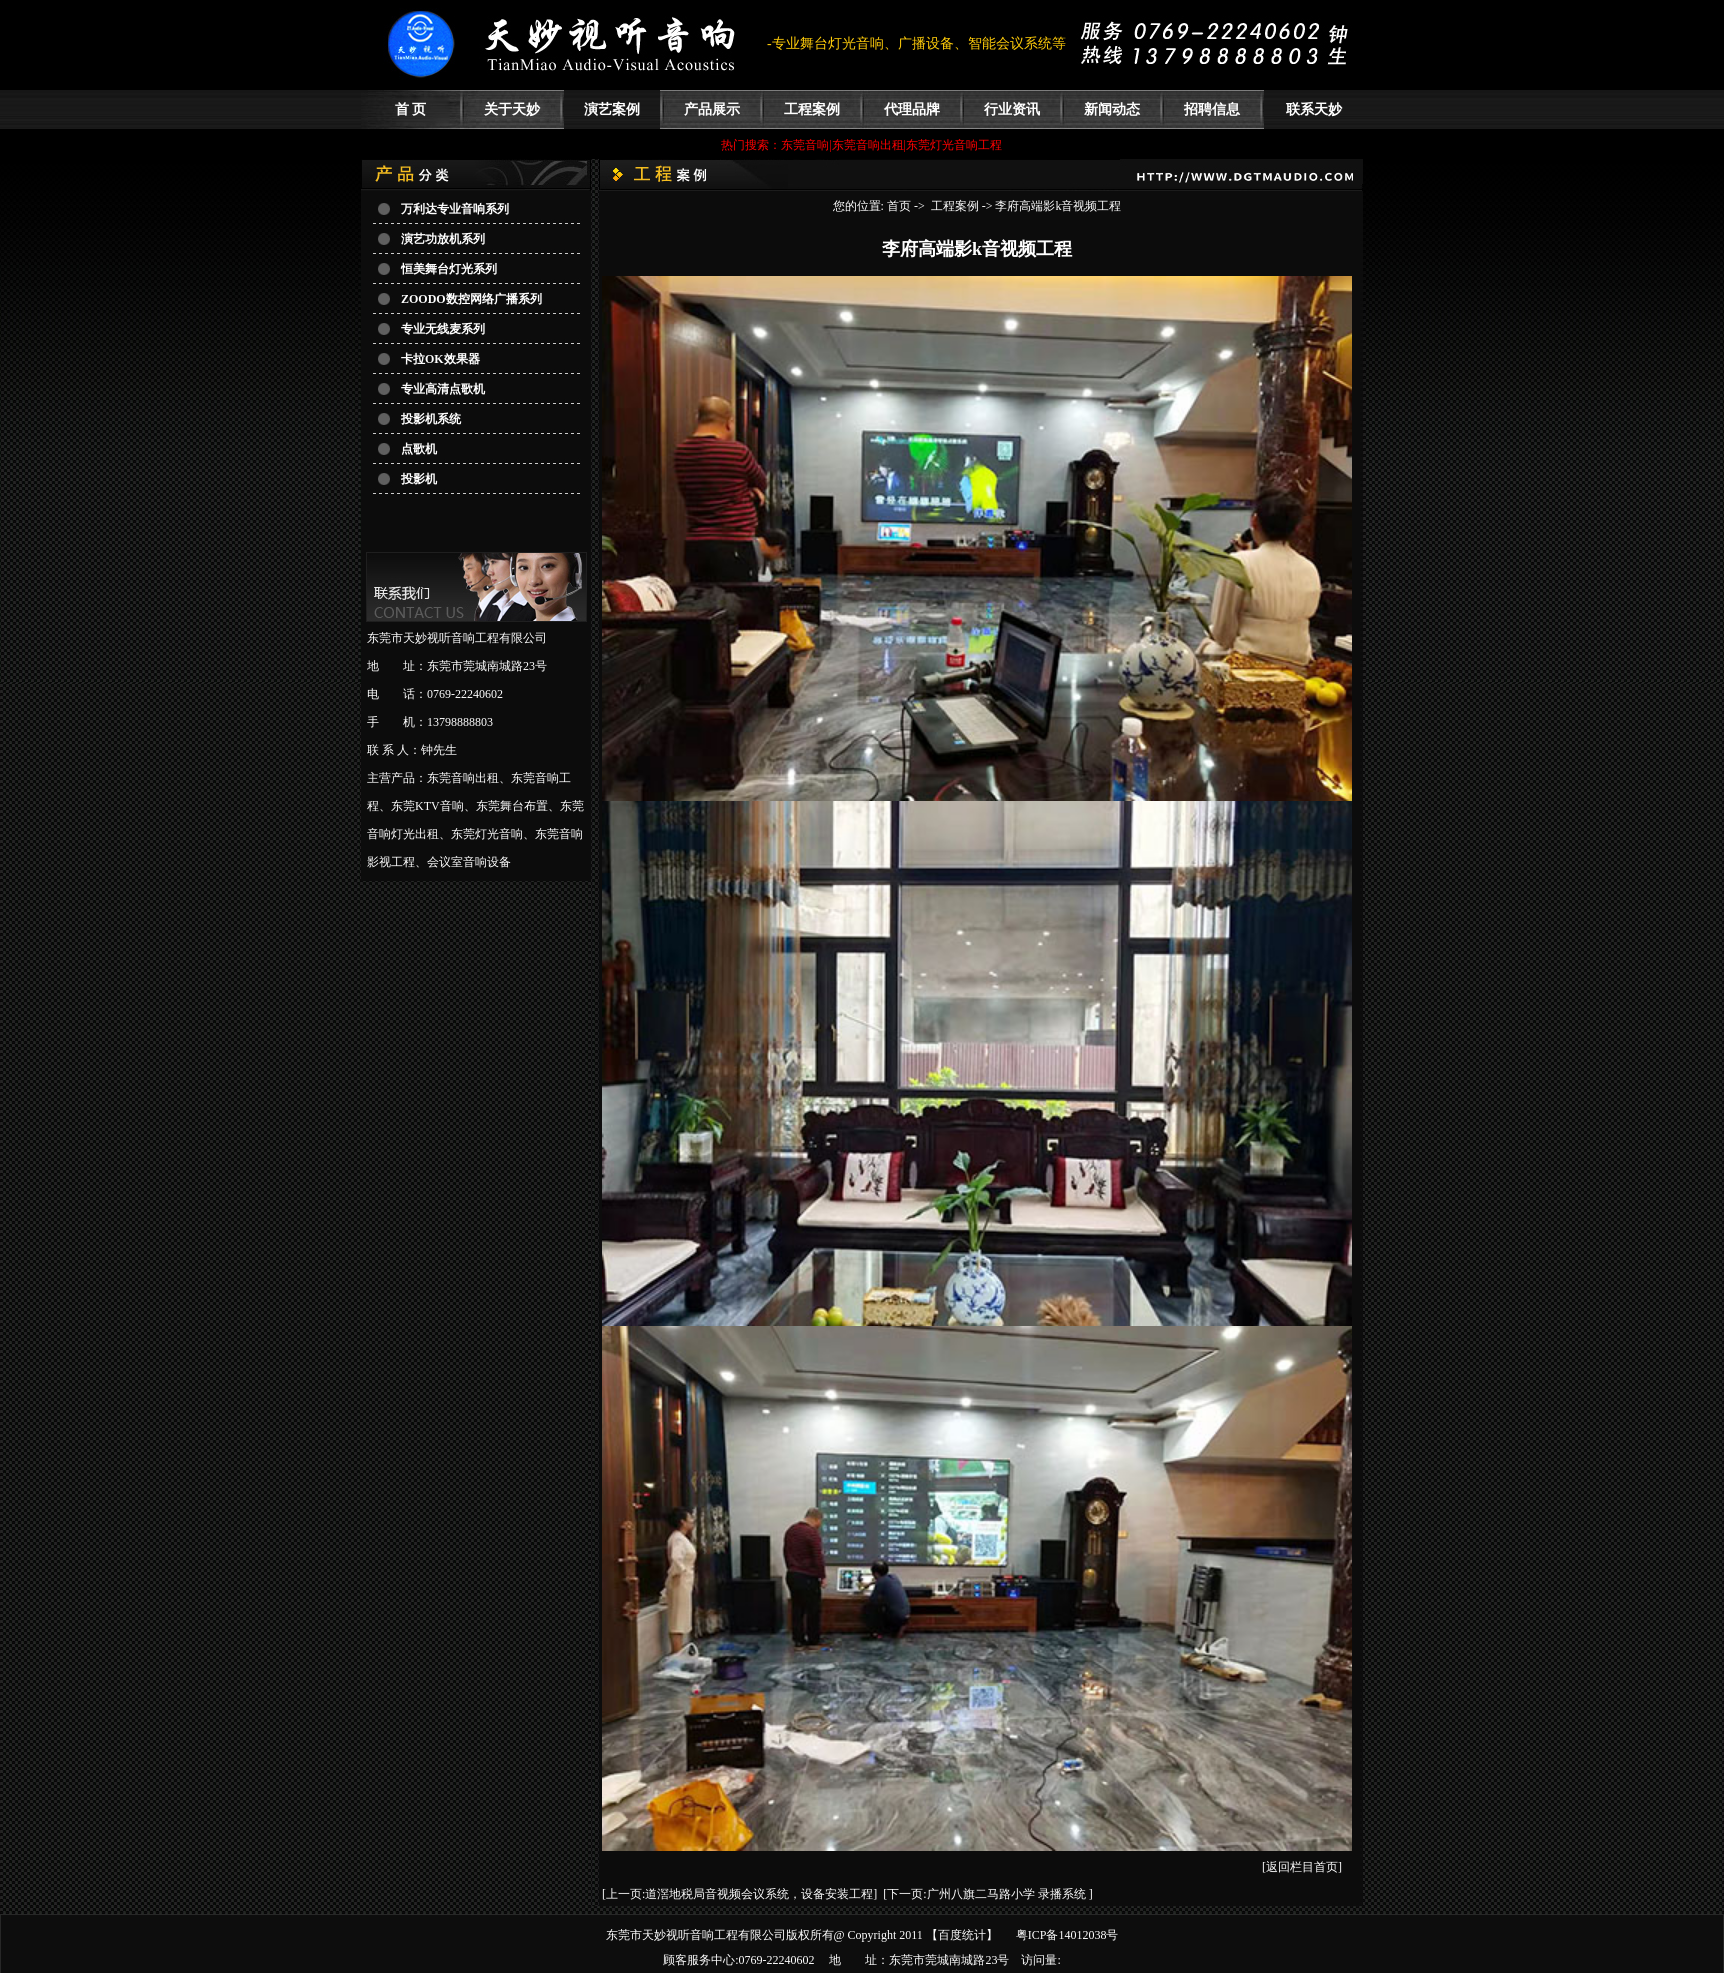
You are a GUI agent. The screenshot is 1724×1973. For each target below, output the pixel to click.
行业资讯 (1012, 109)
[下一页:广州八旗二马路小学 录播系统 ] (987, 1894)
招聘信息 (1212, 109)
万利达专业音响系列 (455, 209)
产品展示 (712, 109)
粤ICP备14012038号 (1067, 1935)
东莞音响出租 (463, 778)
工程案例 (812, 109)
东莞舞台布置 (512, 806)
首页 (899, 206)
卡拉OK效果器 (440, 359)
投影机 (419, 479)
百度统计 (962, 1935)
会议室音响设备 (469, 862)
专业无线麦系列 (443, 329)
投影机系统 (431, 419)
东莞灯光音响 (487, 834)
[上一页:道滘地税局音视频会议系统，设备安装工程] (739, 1894)
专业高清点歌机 (443, 389)
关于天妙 (512, 109)
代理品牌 (912, 109)
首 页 (411, 109)
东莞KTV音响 (427, 806)
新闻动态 (1112, 109)
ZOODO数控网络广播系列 (471, 299)
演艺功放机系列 (443, 239)
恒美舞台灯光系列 (449, 269)
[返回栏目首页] (1302, 1867)
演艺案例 (612, 109)
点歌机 (419, 449)
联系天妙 (1314, 109)
